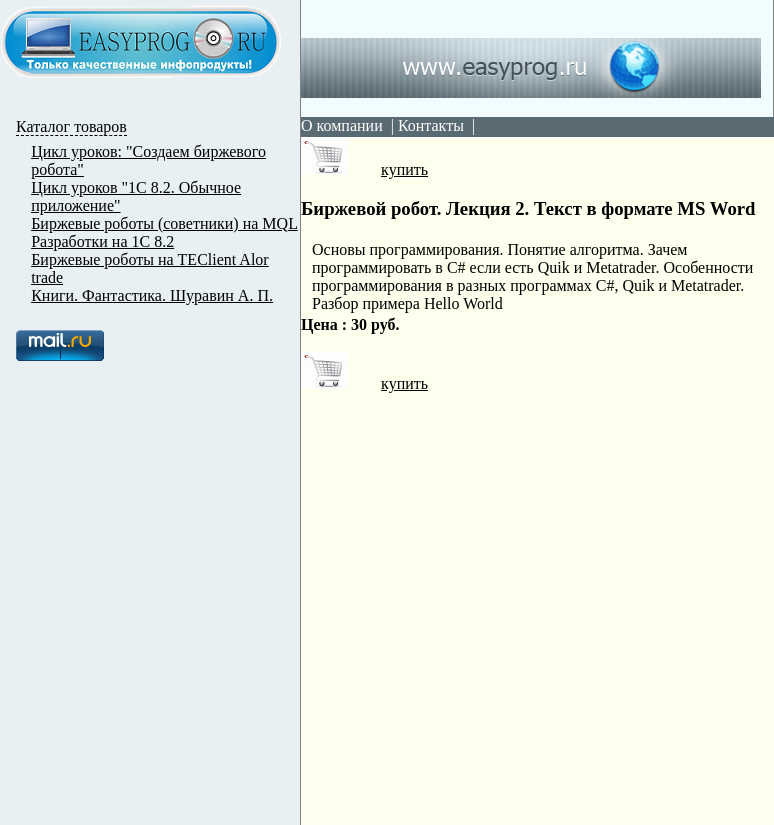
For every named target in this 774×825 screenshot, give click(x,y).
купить (364, 169)
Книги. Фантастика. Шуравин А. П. (152, 295)
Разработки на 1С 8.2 (102, 241)
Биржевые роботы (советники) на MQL (164, 223)
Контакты (431, 125)
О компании (342, 125)
